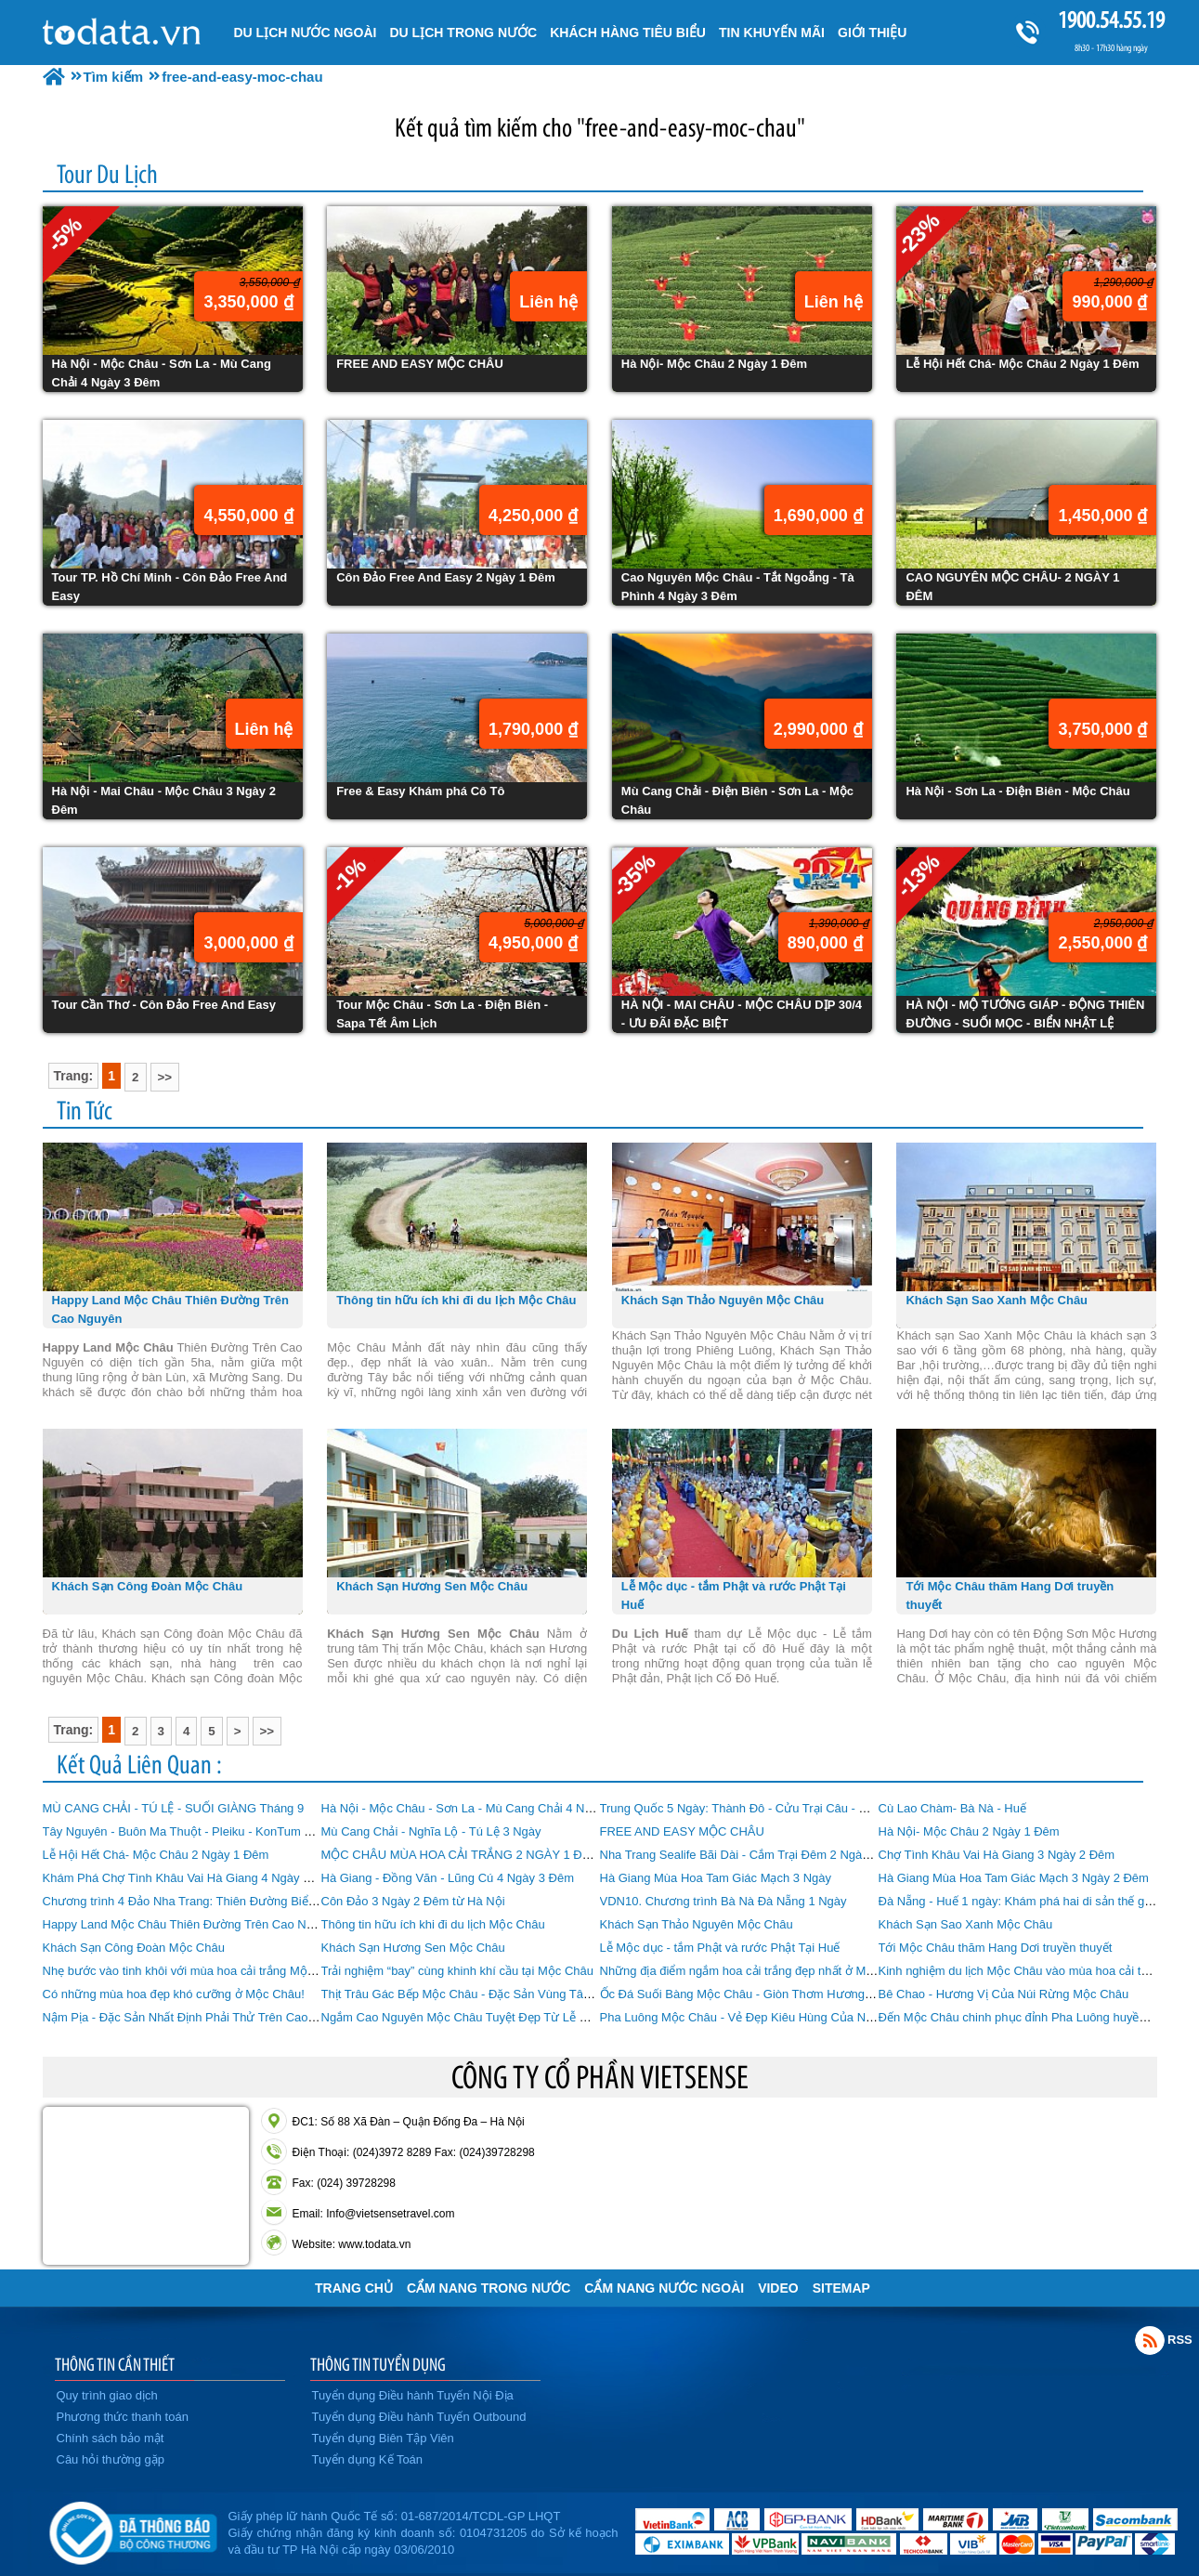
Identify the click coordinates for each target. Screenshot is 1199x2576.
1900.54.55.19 (1110, 20)
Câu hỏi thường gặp (111, 2459)
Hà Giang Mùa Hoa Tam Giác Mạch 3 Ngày (716, 1878)
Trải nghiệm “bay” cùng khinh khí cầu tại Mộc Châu (457, 1971)
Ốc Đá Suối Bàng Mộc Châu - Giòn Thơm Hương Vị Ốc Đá (758, 1994)
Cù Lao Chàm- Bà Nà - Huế (952, 1808)
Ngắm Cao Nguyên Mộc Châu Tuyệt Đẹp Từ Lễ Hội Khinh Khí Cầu (500, 2017)
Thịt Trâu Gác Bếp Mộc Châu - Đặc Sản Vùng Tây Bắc (467, 1994)
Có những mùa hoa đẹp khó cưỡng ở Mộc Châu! (174, 1994)
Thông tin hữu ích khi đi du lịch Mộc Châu (433, 1924)
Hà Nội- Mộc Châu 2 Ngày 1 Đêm (969, 1831)
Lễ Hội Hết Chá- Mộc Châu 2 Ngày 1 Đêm (156, 1855)
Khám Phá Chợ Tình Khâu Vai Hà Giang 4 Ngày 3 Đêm (191, 1878)
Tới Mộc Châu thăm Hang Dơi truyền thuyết (996, 1948)
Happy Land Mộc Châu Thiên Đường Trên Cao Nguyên (191, 1924)
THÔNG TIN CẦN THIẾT (115, 2364)
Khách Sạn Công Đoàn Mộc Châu (134, 1948)
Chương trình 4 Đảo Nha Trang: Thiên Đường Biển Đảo (192, 1901)
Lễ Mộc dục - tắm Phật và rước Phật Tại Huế (720, 1948)
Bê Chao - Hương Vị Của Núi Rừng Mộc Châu (1004, 1994)
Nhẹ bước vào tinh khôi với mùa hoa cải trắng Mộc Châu (194, 1971)
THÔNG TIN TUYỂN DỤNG (378, 2364)
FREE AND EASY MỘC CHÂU (682, 1831)
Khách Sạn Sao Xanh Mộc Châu (966, 1924)
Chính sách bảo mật (110, 2438)
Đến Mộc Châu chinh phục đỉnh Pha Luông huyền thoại (1027, 2017)
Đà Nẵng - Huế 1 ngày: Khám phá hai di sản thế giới (1018, 1901)
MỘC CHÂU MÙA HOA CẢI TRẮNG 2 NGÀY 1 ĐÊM (461, 1855)
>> (165, 1077)
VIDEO (778, 2288)
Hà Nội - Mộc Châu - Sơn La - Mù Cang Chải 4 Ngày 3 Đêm (482, 1808)
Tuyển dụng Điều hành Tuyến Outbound (419, 2417)
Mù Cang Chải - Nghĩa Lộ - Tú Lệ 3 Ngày (431, 1831)
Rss (1150, 2340)
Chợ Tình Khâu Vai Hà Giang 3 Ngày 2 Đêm (997, 1855)
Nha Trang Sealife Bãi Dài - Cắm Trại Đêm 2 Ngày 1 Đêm (753, 1855)
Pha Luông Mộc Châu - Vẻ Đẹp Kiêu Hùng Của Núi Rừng (754, 2017)
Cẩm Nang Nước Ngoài (664, 2288)
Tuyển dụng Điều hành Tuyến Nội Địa (413, 2395)
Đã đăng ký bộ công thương (133, 2529)
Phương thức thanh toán (123, 2417)
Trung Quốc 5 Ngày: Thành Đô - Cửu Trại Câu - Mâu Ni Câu (761, 1808)
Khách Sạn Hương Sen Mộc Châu (413, 1948)
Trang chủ (354, 2288)
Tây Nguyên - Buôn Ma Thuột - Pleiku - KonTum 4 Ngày (193, 1831)
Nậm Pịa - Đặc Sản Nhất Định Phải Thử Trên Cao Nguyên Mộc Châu (227, 2017)
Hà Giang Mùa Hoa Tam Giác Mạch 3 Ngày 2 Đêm (1014, 1878)
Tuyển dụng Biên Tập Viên (383, 2438)
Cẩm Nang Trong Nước (488, 2288)
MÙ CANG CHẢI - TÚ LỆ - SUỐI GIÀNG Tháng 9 (174, 1808)
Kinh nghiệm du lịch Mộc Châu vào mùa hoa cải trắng (1022, 1971)
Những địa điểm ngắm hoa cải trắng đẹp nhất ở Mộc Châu (756, 1971)
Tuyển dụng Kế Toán (368, 2459)
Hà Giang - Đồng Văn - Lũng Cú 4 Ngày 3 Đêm (447, 1878)
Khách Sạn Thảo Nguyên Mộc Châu (696, 1924)
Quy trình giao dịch (107, 2395)
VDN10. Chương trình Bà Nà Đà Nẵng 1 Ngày (723, 1901)
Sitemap (841, 2288)
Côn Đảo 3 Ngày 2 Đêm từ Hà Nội (413, 1901)
